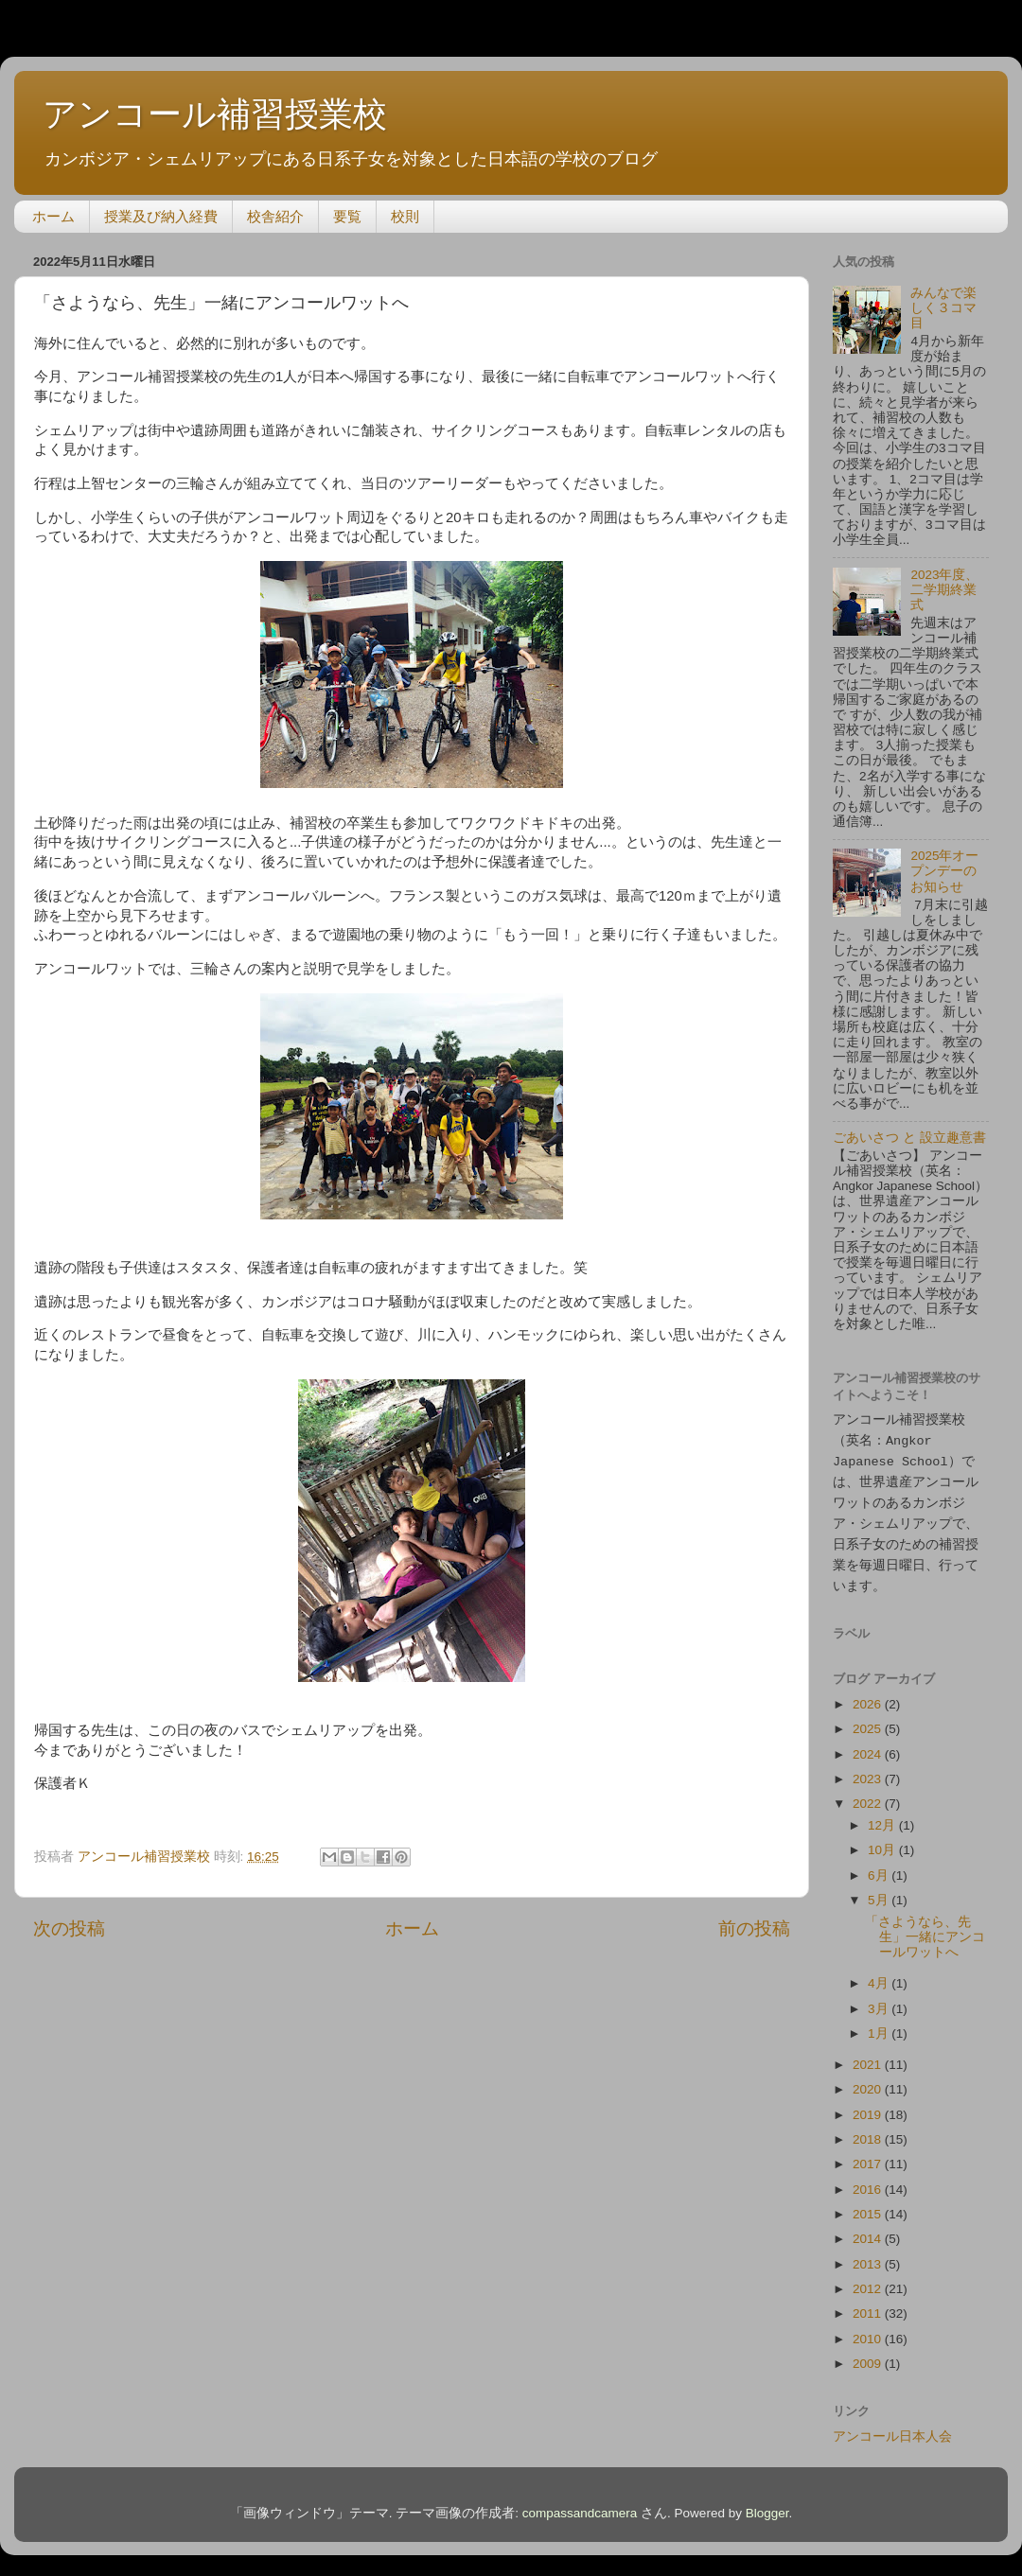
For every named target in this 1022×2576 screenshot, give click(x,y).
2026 (869, 1696)
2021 (869, 2056)
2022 (869, 1795)
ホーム (53, 216)
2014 (869, 2230)
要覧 (347, 216)
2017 (869, 2155)
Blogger (767, 2504)
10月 (883, 1841)
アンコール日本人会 (892, 2428)
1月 (879, 2025)
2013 (869, 2256)
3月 (879, 2000)
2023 (869, 1770)
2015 (869, 2206)
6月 (879, 1867)
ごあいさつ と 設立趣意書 (909, 1137)
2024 (869, 1746)
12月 (883, 1817)
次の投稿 (69, 1928)
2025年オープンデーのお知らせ (944, 871)
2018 (869, 2131)
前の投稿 (754, 1928)
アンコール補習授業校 (215, 114)
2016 (869, 2181)
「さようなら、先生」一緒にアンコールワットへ (925, 1928)
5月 (879, 1891)
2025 (869, 1720)
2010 (869, 2330)
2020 (869, 2081)
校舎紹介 (275, 216)
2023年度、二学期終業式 (944, 590)
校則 (405, 216)
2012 (869, 2280)
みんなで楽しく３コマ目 (943, 308)
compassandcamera (580, 2504)
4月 (879, 1975)
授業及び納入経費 (161, 216)
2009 (869, 2355)
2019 (869, 2106)
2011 (869, 2305)
